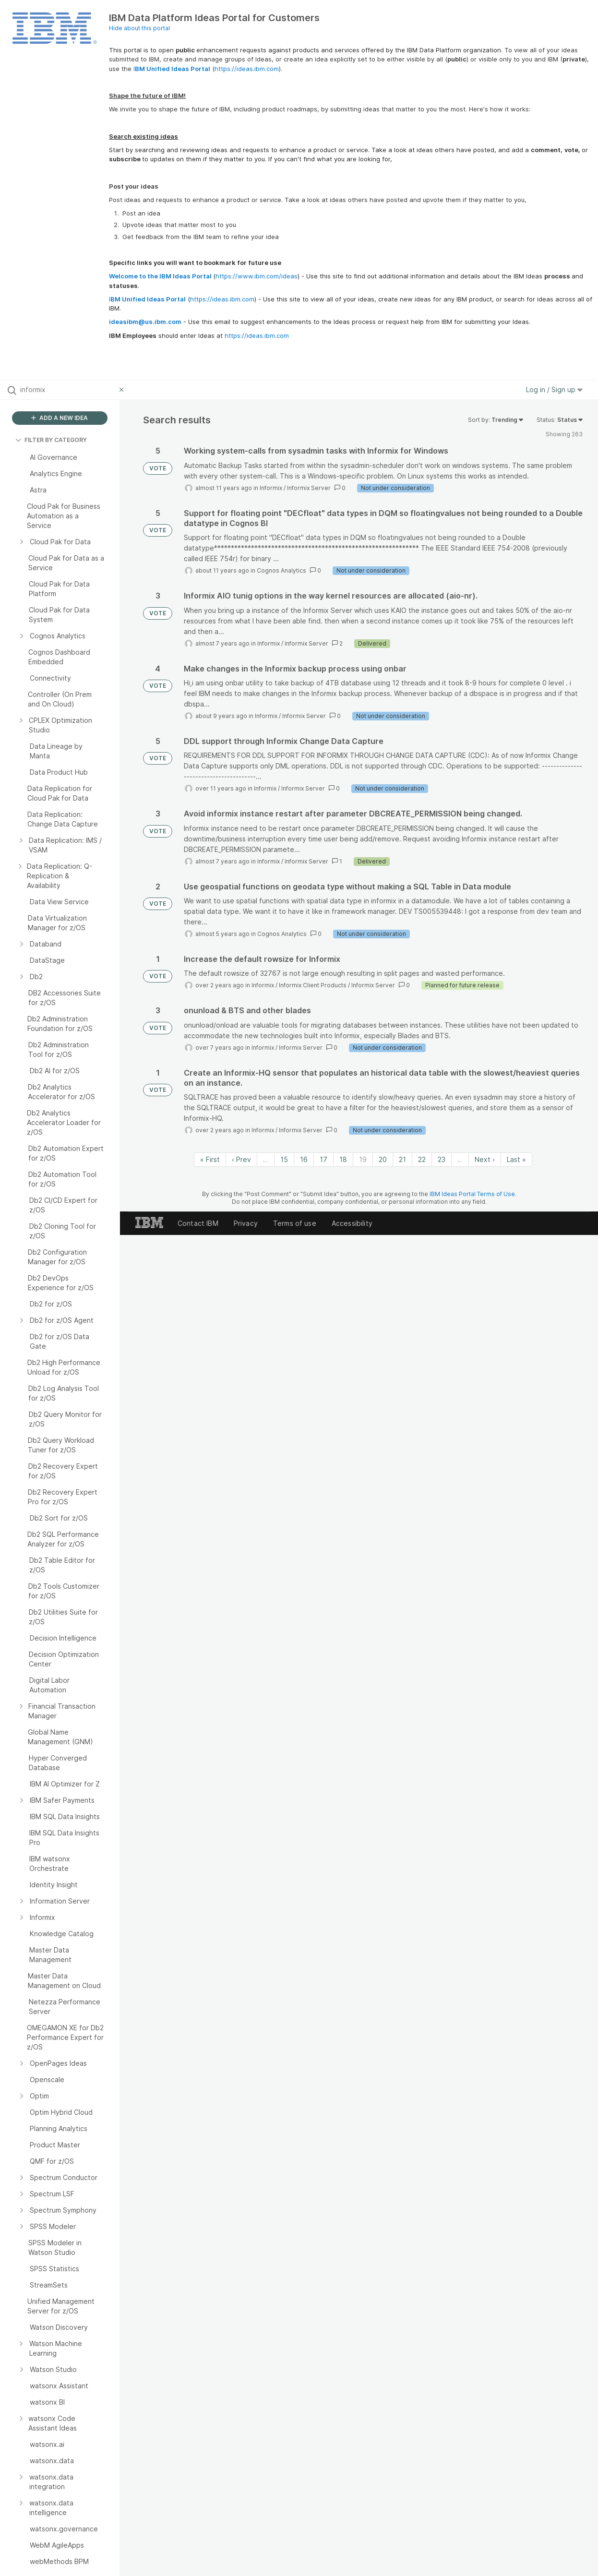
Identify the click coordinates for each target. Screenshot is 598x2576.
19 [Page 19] (363, 1159)
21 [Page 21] (402, 1159)
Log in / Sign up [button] (554, 389)
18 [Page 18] (343, 1159)
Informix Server (309, 487)
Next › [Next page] (485, 1159)
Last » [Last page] (516, 1159)
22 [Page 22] (422, 1159)
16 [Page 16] (304, 1159)
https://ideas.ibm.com (247, 68)
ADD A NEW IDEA (59, 417)
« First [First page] (210, 1159)
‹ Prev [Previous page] (241, 1159)
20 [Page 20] (383, 1159)
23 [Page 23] (441, 1159)
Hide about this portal (139, 28)
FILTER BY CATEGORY (51, 439)
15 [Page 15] (284, 1159)
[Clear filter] (123, 389)
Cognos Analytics (281, 570)
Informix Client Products (313, 985)
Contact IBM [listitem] (198, 1223)
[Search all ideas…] (67, 389)
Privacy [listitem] (246, 1223)
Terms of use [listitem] (294, 1223)
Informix (271, 487)
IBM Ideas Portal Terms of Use (472, 1194)
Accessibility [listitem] (352, 1223)
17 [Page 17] (323, 1159)
